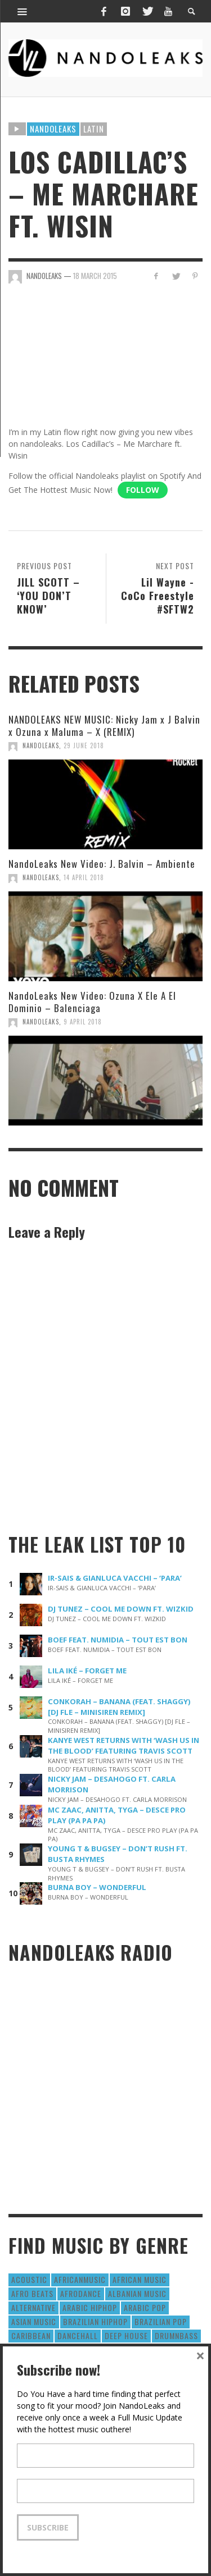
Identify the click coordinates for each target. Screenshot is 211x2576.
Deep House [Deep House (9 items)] (126, 2335)
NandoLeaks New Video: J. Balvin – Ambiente (101, 864)
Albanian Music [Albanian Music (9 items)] (137, 2293)
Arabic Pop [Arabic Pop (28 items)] (145, 2307)
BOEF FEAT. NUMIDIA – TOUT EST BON (117, 1640)
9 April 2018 (83, 1021)
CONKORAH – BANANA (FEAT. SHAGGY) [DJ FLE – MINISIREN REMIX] (119, 1706)
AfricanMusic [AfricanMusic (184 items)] (80, 2279)
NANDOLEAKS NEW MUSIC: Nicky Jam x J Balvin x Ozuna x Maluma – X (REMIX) (104, 725)
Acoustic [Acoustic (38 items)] (29, 2279)
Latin (93, 128)
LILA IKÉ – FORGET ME (87, 1671)
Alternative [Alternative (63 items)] (33, 2307)
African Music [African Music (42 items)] (140, 2279)
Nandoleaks (53, 128)
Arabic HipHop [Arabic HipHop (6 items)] (89, 2307)
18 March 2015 (95, 275)
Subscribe (48, 2527)
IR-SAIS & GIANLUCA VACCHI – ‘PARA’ (115, 1578)
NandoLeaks (41, 745)
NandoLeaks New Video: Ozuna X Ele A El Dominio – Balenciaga (92, 1002)
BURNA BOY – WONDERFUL (97, 1887)
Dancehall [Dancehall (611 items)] (77, 2335)
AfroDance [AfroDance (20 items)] (80, 2293)
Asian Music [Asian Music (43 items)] (33, 2321)
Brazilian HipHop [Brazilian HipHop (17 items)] (95, 2321)
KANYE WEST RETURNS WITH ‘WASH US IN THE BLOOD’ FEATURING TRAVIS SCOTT (123, 1745)
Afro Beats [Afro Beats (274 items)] (32, 2293)
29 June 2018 (84, 745)
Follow (142, 489)
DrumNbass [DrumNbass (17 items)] (176, 2335)
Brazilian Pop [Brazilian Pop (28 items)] (160, 2321)
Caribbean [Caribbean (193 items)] (31, 2335)
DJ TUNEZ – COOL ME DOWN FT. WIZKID (121, 1609)
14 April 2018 (84, 877)
